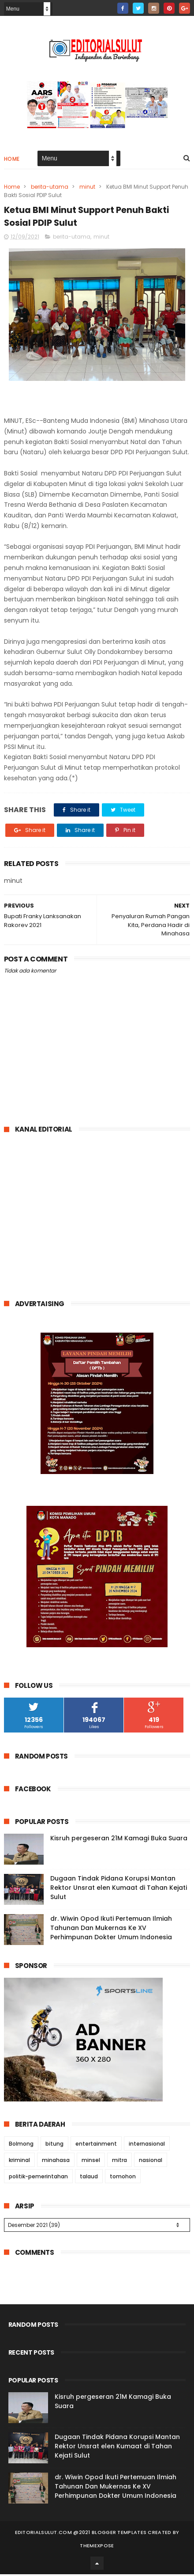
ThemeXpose (97, 2547)
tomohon (123, 2178)
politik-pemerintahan (38, 2178)
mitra (119, 2162)
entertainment (96, 2145)
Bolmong (21, 2145)
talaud (89, 2178)
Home (12, 159)
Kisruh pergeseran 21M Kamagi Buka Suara (118, 1839)
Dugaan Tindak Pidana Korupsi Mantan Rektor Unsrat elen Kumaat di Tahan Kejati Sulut (118, 1889)
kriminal (19, 2162)
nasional (150, 2162)
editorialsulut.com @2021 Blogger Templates (81, 2534)
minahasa (56, 2162)
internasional (147, 2145)
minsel (91, 2162)
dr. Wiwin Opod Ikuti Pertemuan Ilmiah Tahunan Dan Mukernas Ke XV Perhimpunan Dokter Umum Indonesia (111, 1929)
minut (87, 187)
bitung (54, 2145)
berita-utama (49, 187)
